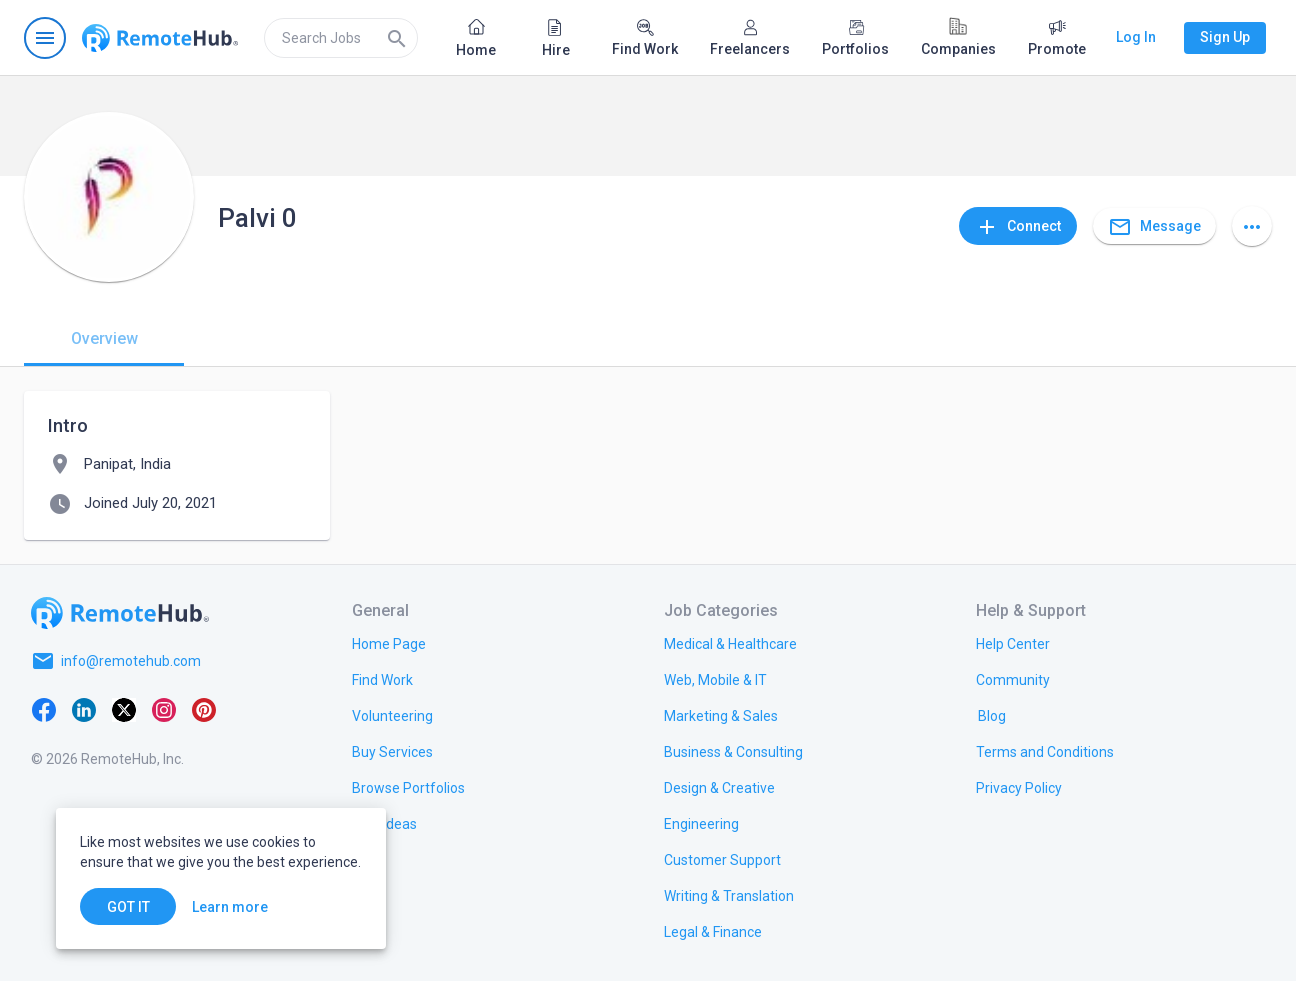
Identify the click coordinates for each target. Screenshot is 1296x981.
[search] (341, 38)
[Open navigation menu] (45, 38)
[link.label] (1013, 643)
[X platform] (124, 709)
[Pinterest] (204, 709)
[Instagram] (164, 709)
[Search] (397, 38)
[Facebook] (44, 709)
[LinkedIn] (84, 709)
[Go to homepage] (160, 38)
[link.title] (389, 643)
